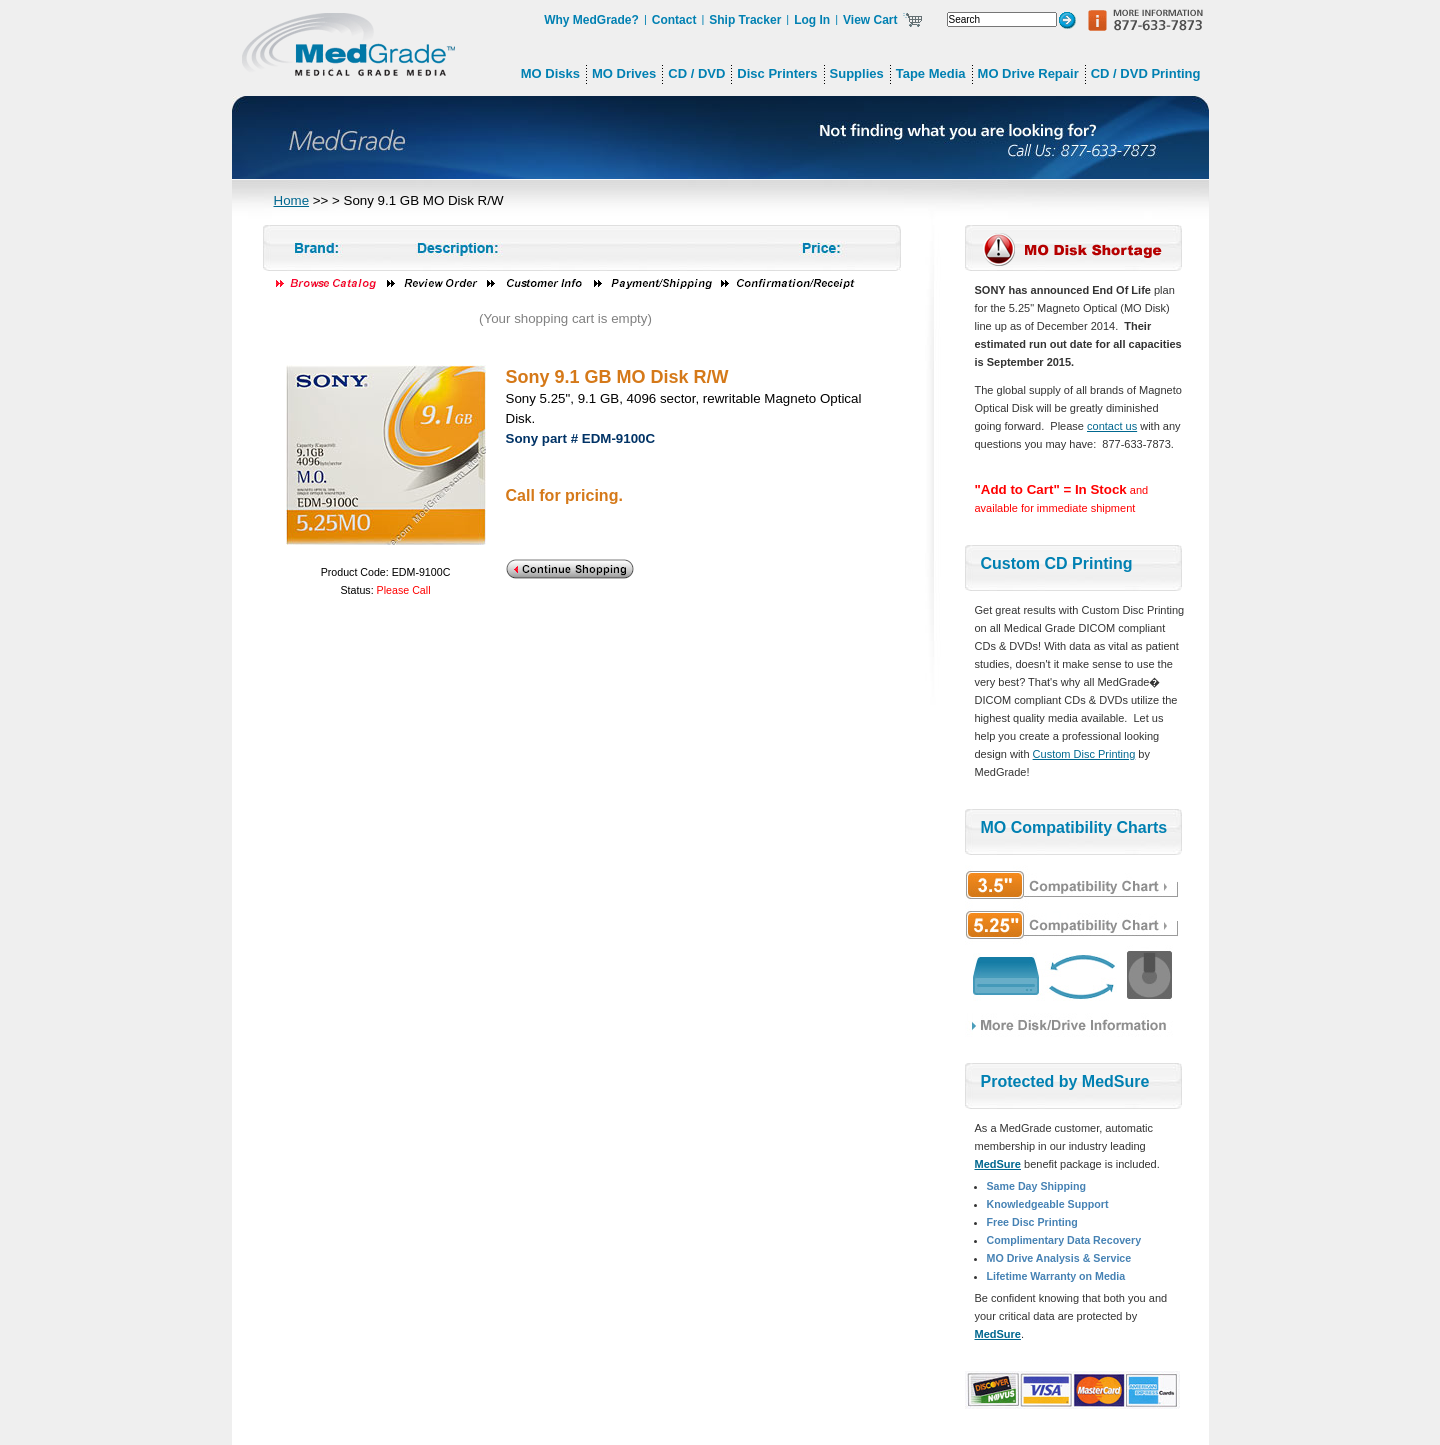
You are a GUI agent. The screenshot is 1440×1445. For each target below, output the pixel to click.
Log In (812, 20)
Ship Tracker (745, 20)
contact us (1112, 426)
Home (292, 200)
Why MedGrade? (591, 20)
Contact (674, 20)
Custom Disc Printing (1084, 754)
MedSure (998, 1164)
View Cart (870, 20)
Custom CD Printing (1057, 563)
